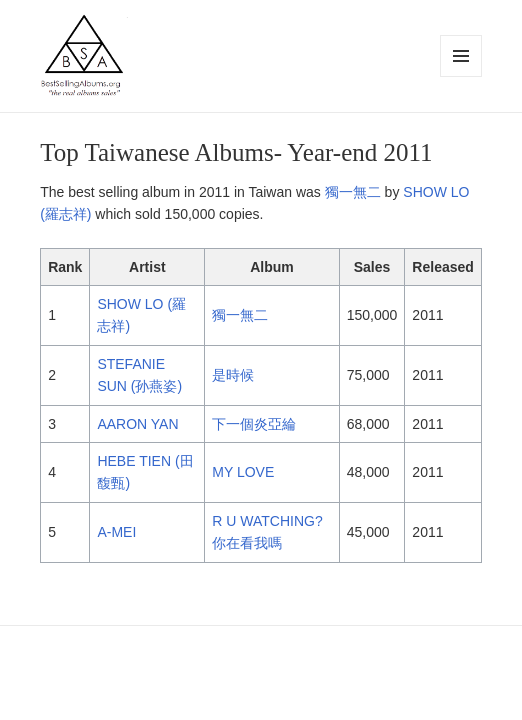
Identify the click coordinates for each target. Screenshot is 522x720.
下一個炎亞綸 (254, 424)
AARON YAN (137, 424)
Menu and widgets (461, 76)
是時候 (233, 375)
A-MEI (116, 532)
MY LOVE (243, 472)
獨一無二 (353, 192)
